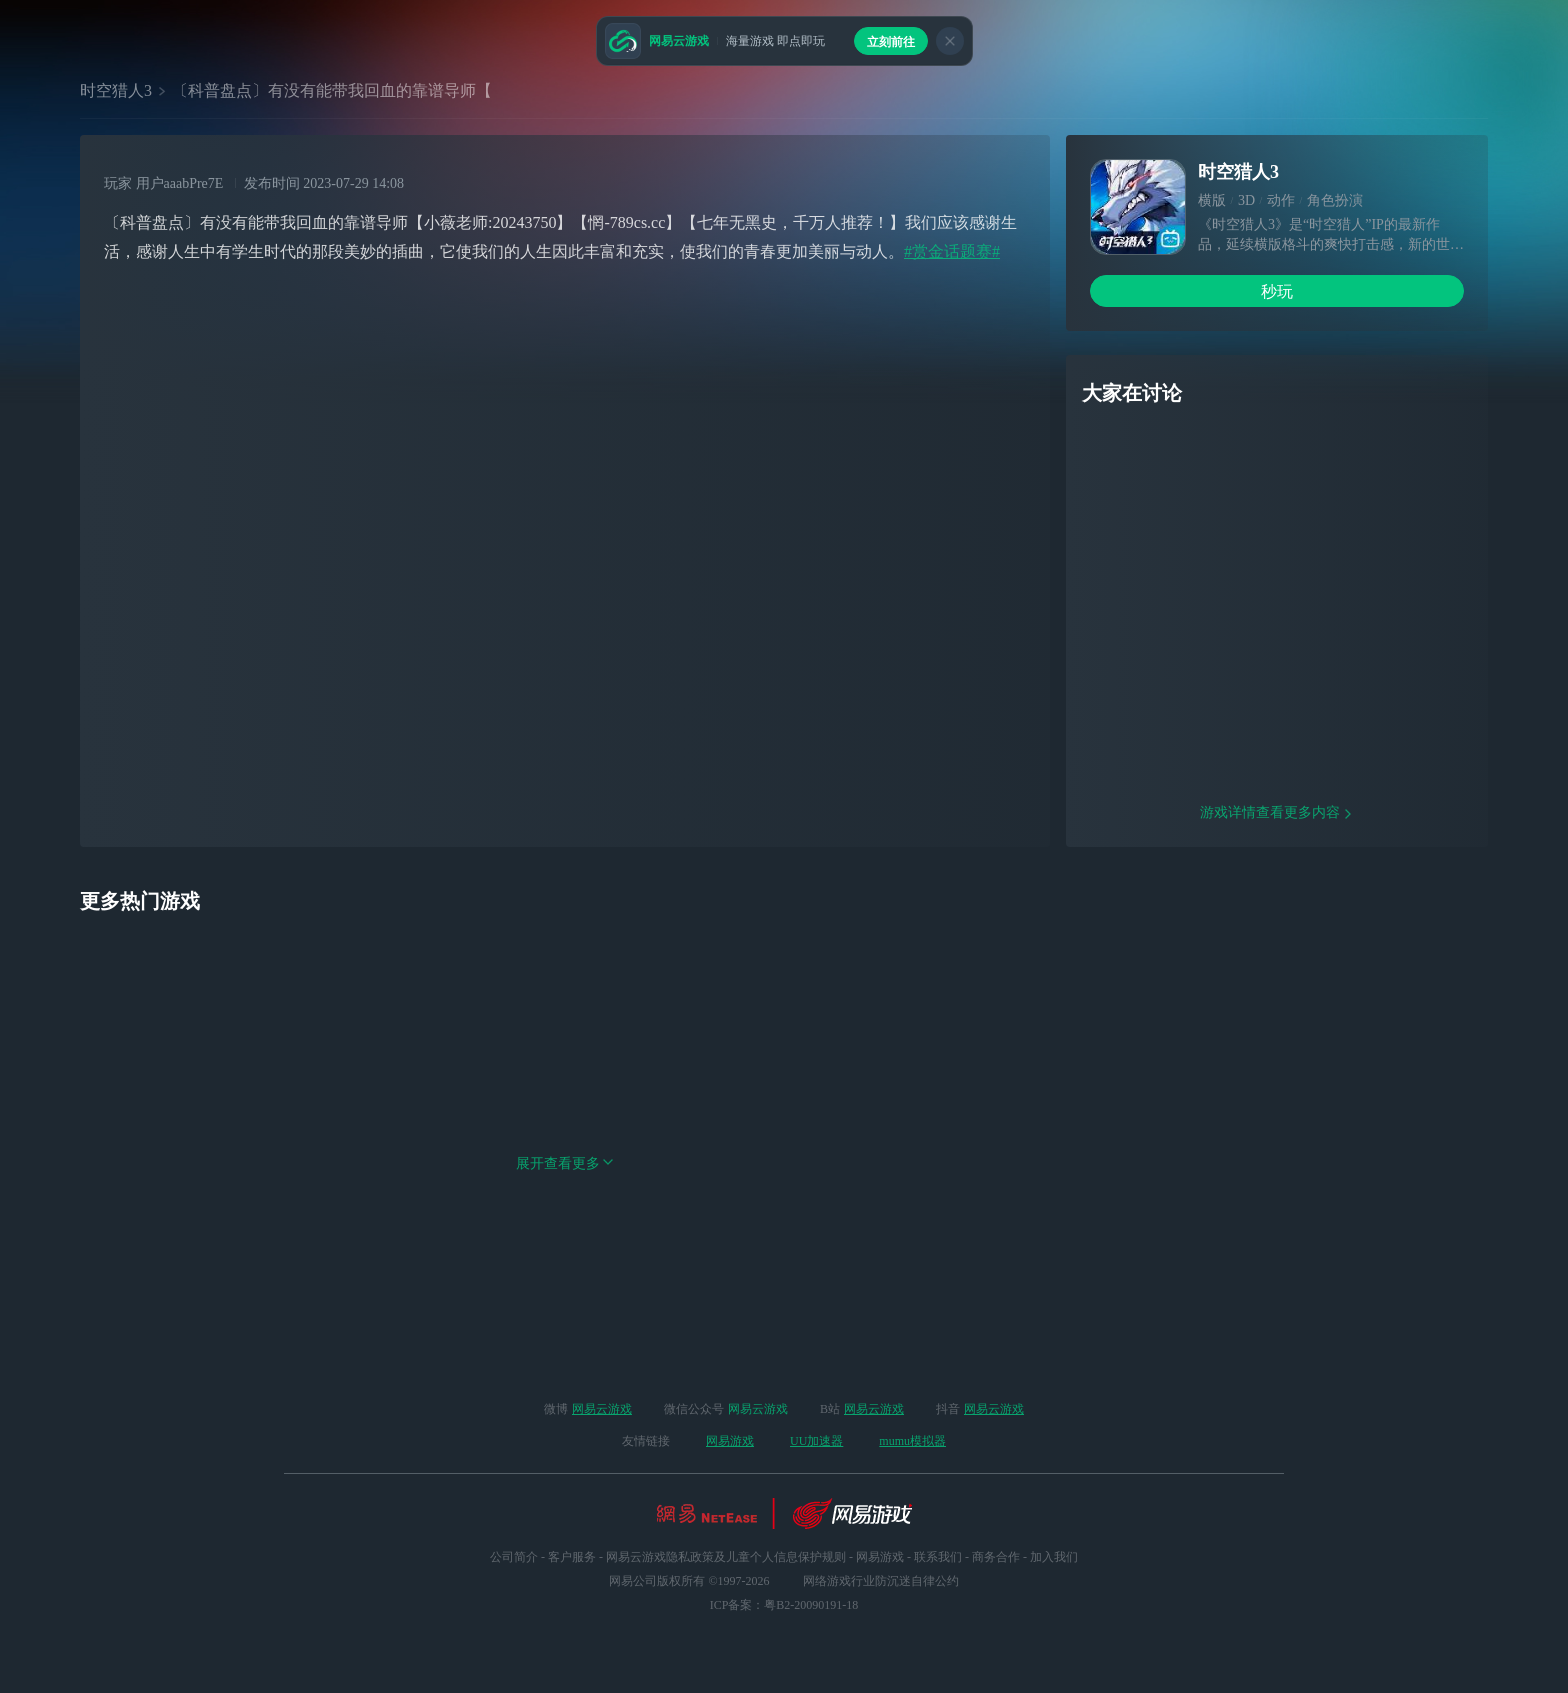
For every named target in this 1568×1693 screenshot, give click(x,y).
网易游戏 (730, 1441)
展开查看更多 (565, 1291)
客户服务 (572, 1557)
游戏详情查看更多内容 (1277, 940)
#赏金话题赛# (952, 251)
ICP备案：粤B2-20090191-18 (784, 1605)
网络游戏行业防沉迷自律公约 (881, 1581)
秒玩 (1277, 291)
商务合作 (996, 1557)
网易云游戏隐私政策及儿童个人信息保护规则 (726, 1557)
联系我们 (938, 1557)
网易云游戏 (602, 1409)
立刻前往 (891, 42)
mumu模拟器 (912, 1441)
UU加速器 (816, 1441)
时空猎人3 (116, 90)
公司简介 (514, 1557)
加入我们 (1054, 1557)
